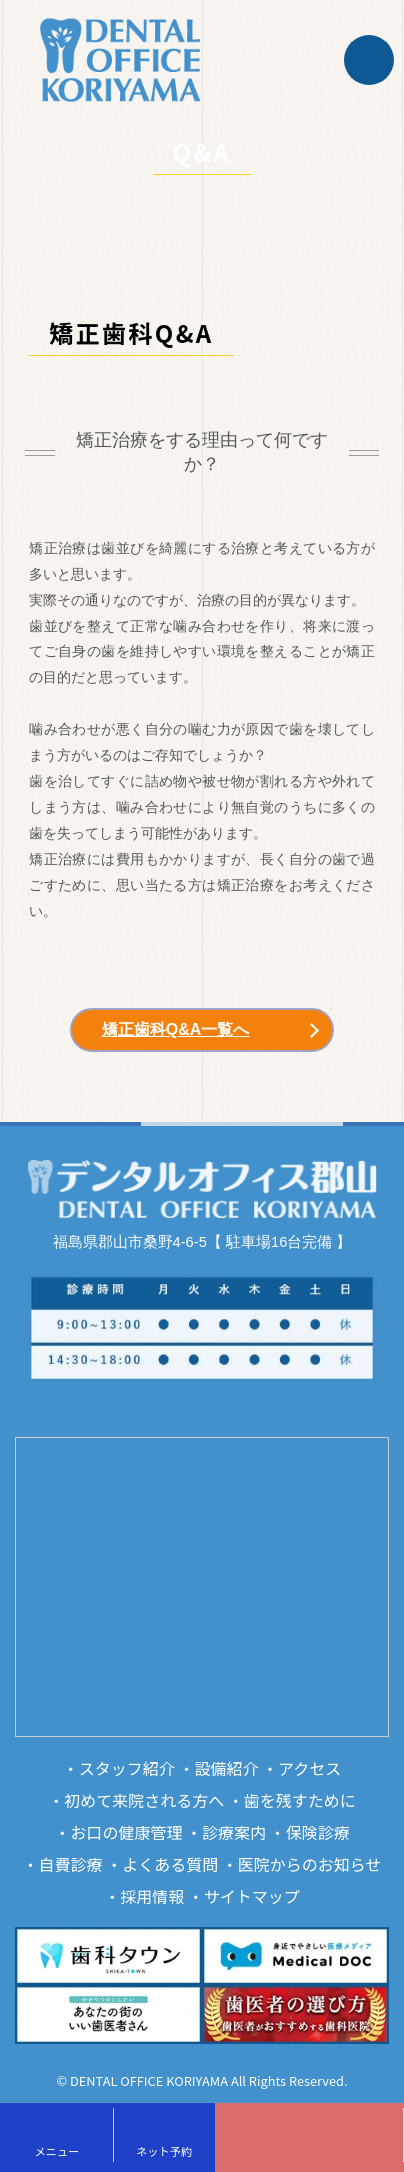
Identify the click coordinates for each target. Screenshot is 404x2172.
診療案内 (234, 1832)
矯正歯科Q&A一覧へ (176, 1029)
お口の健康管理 (126, 1832)
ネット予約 (164, 2151)
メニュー (56, 2151)
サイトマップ (252, 1896)
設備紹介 (226, 1768)
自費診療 (71, 1864)
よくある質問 (170, 1864)
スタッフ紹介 (127, 1768)
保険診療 (318, 1832)
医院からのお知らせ (310, 1864)
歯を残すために (300, 1800)
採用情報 (152, 1896)
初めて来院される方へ (144, 1800)
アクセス (309, 1768)
